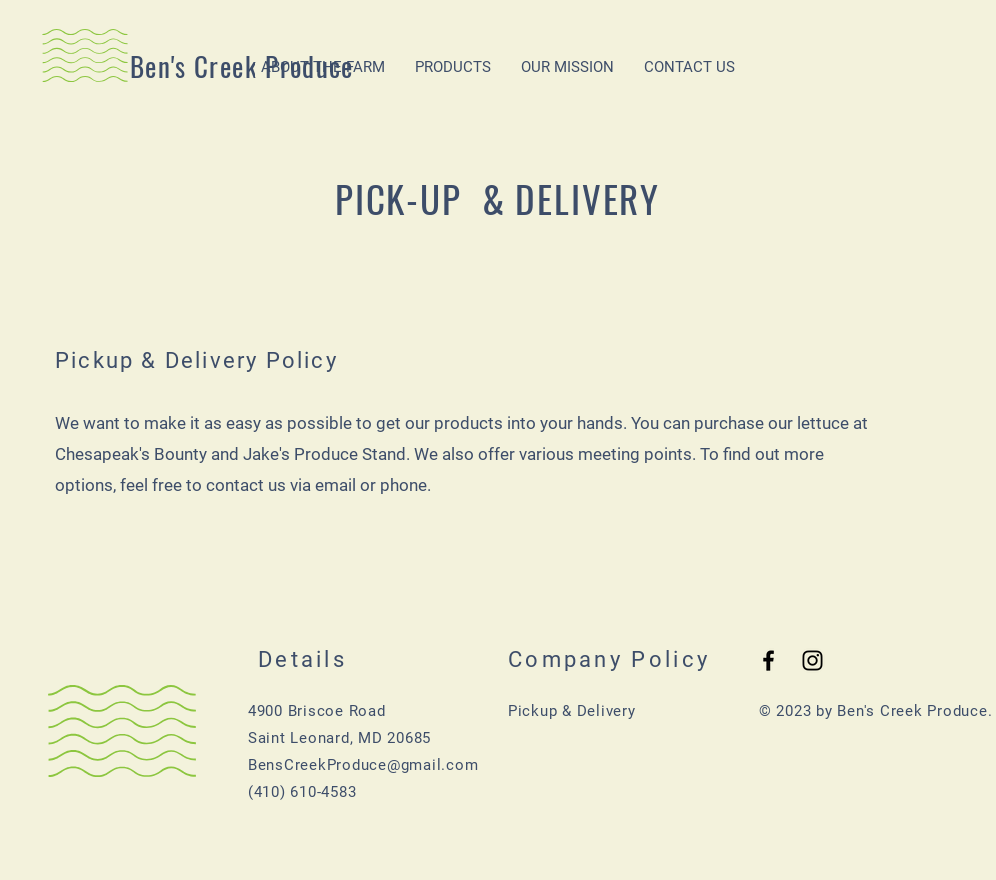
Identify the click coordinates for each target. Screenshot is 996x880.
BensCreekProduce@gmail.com (363, 765)
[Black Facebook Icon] (768, 660)
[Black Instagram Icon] (812, 660)
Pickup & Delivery (572, 711)
